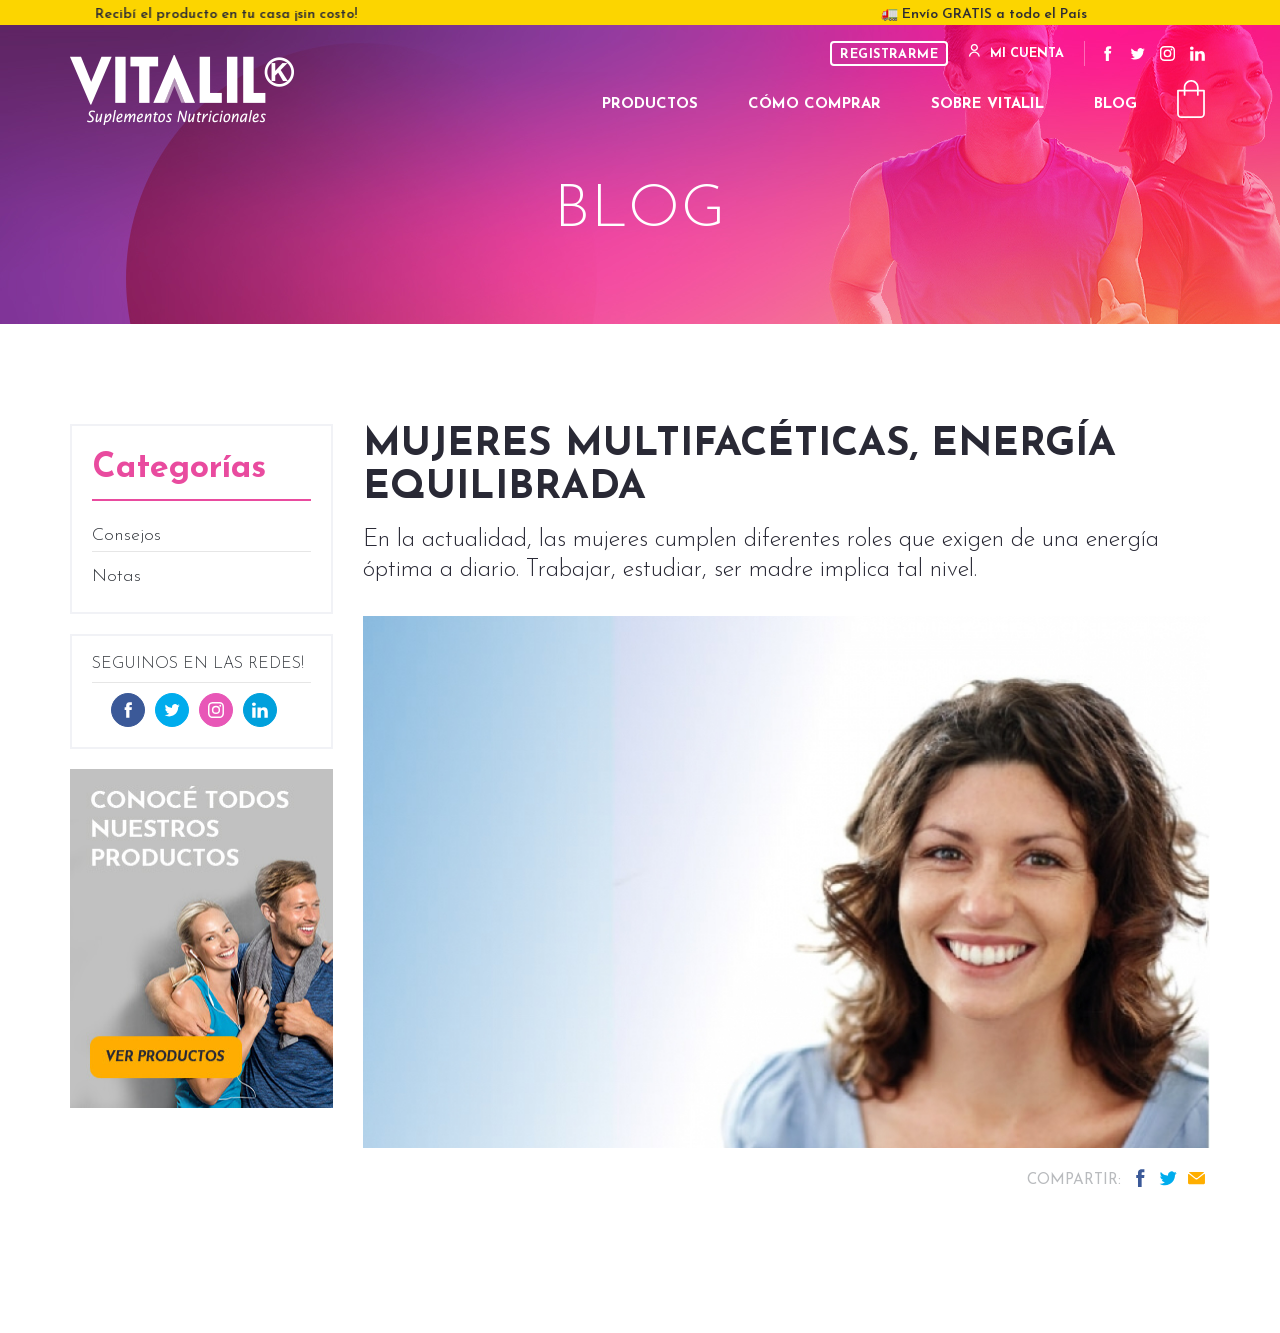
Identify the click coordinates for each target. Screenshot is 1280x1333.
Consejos (126, 535)
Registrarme (889, 54)
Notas (116, 576)
